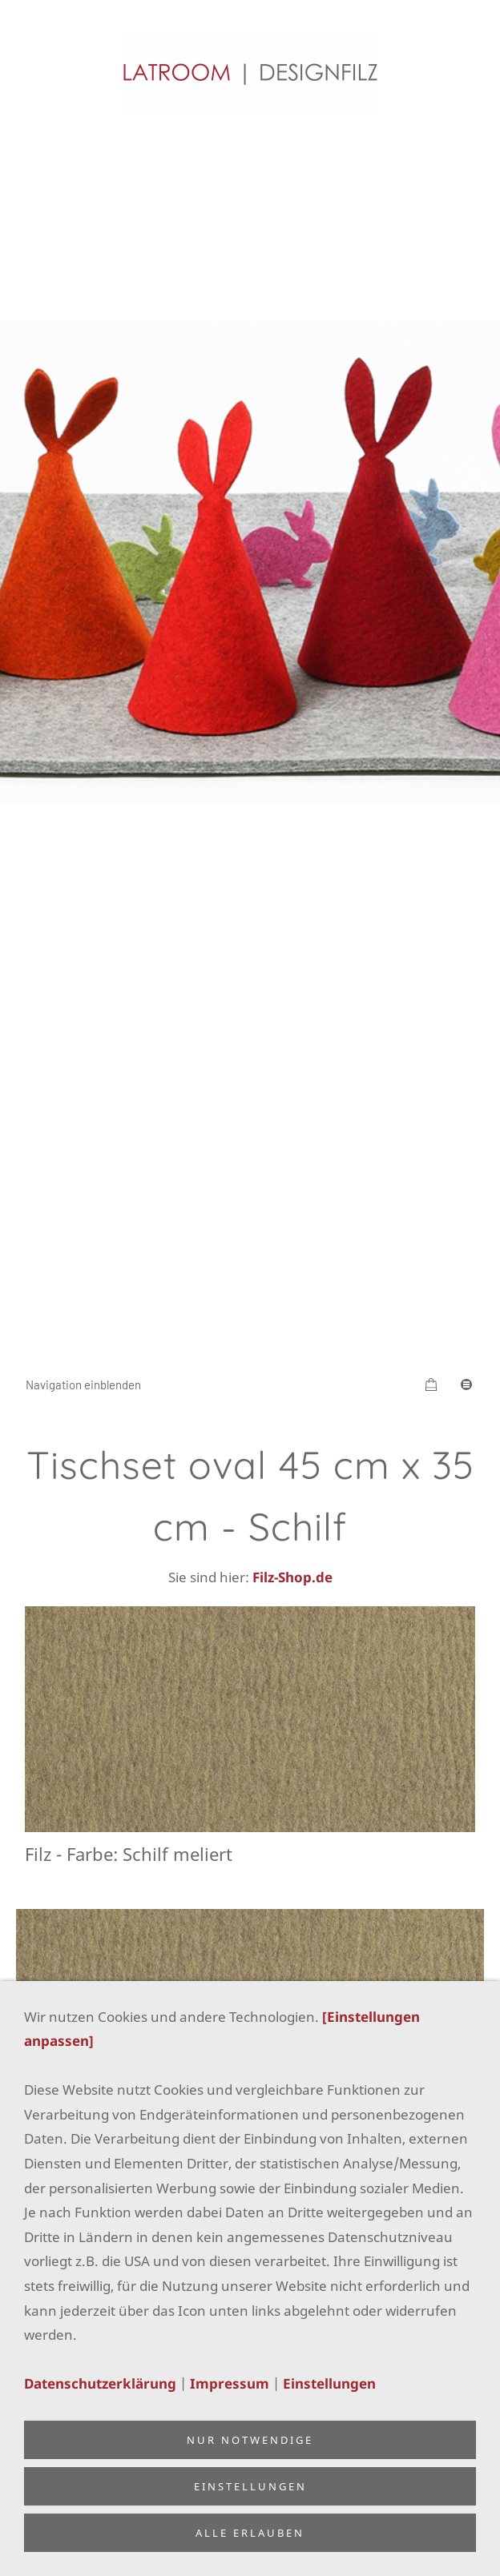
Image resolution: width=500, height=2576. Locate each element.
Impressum (229, 2383)
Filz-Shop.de (292, 1577)
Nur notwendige (250, 2440)
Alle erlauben (250, 2533)
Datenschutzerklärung (100, 2383)
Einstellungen (329, 2383)
